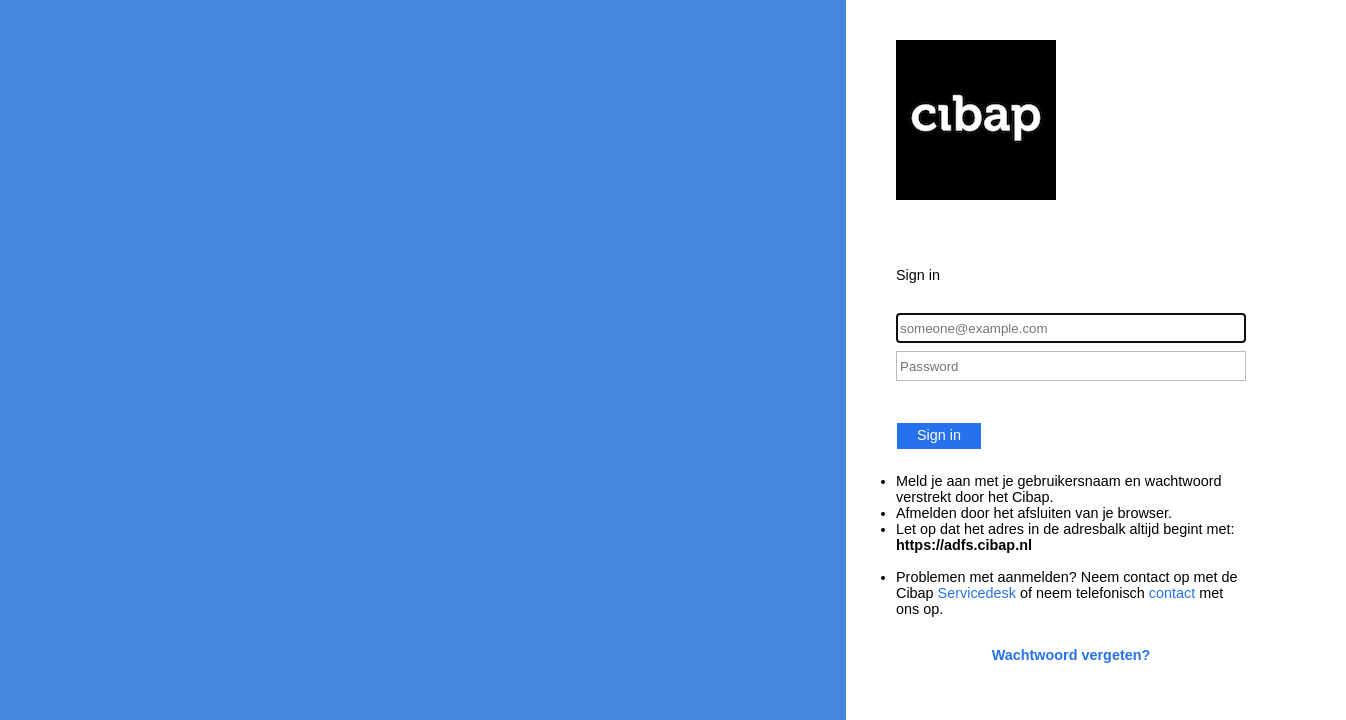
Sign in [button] (939, 435)
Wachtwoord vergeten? (1071, 655)
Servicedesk (977, 593)
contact (1172, 593)
